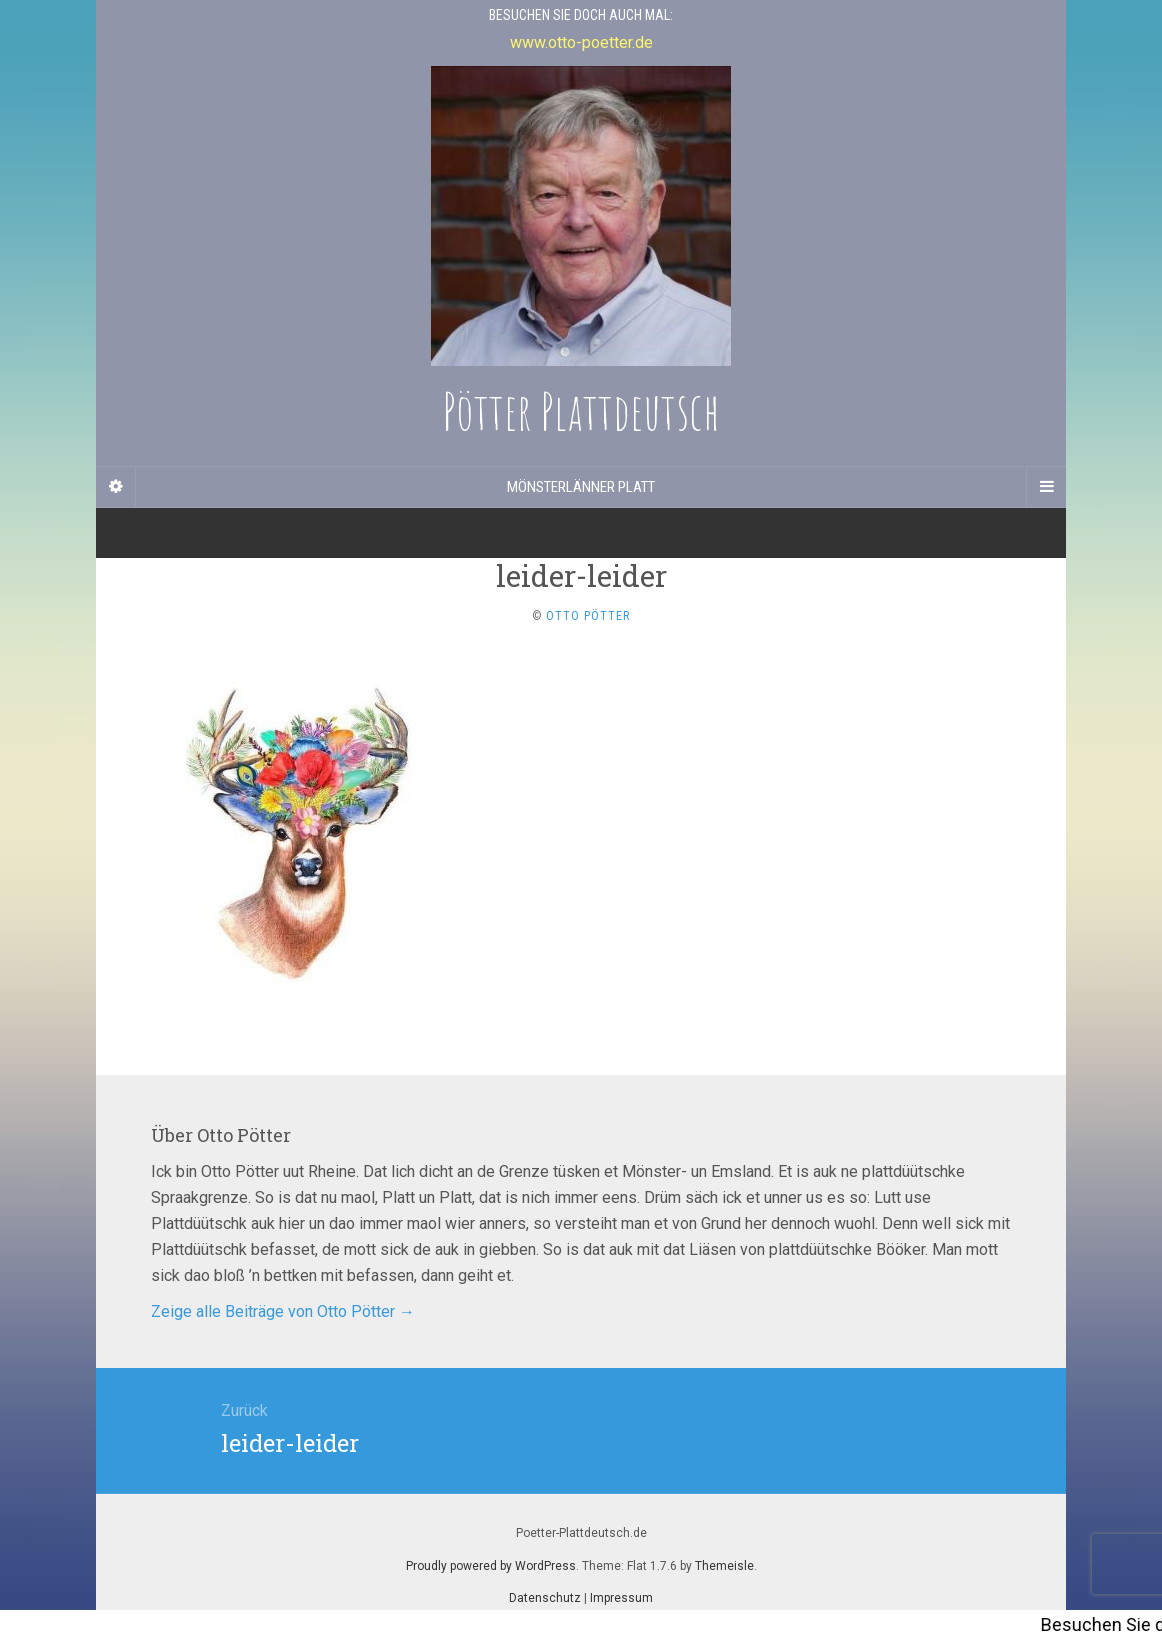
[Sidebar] (116, 487)
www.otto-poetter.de (581, 42)
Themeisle (724, 1566)
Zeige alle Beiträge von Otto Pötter (283, 1311)
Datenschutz (545, 1598)
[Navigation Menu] (1046, 487)
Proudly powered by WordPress (491, 1566)
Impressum (621, 1598)
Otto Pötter (588, 616)
